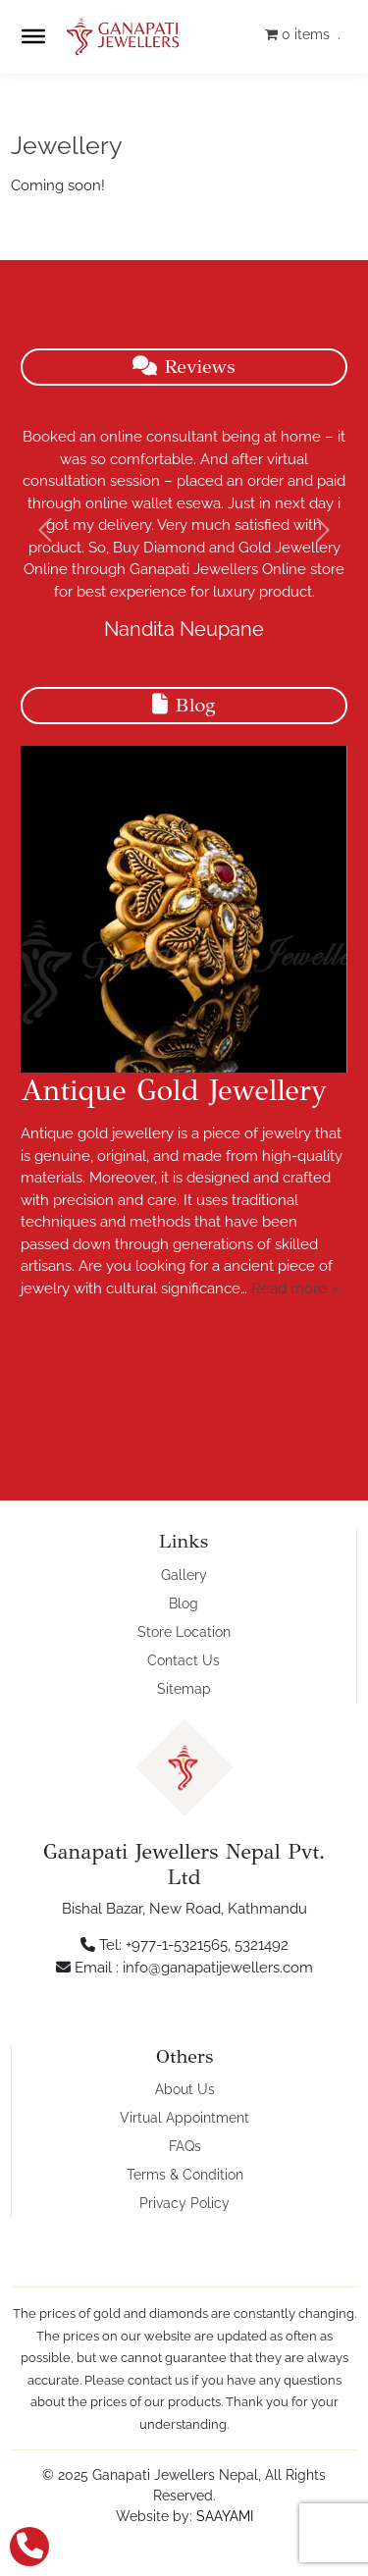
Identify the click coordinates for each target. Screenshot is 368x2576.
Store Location (184, 1632)
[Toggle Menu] (33, 36)
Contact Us (183, 1660)
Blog (183, 1603)
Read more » (295, 1288)
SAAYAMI (224, 2516)
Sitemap (184, 1689)
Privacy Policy (184, 2203)
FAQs (185, 2146)
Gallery (184, 1575)
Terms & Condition (185, 2174)
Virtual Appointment (184, 2118)
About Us (185, 2089)
